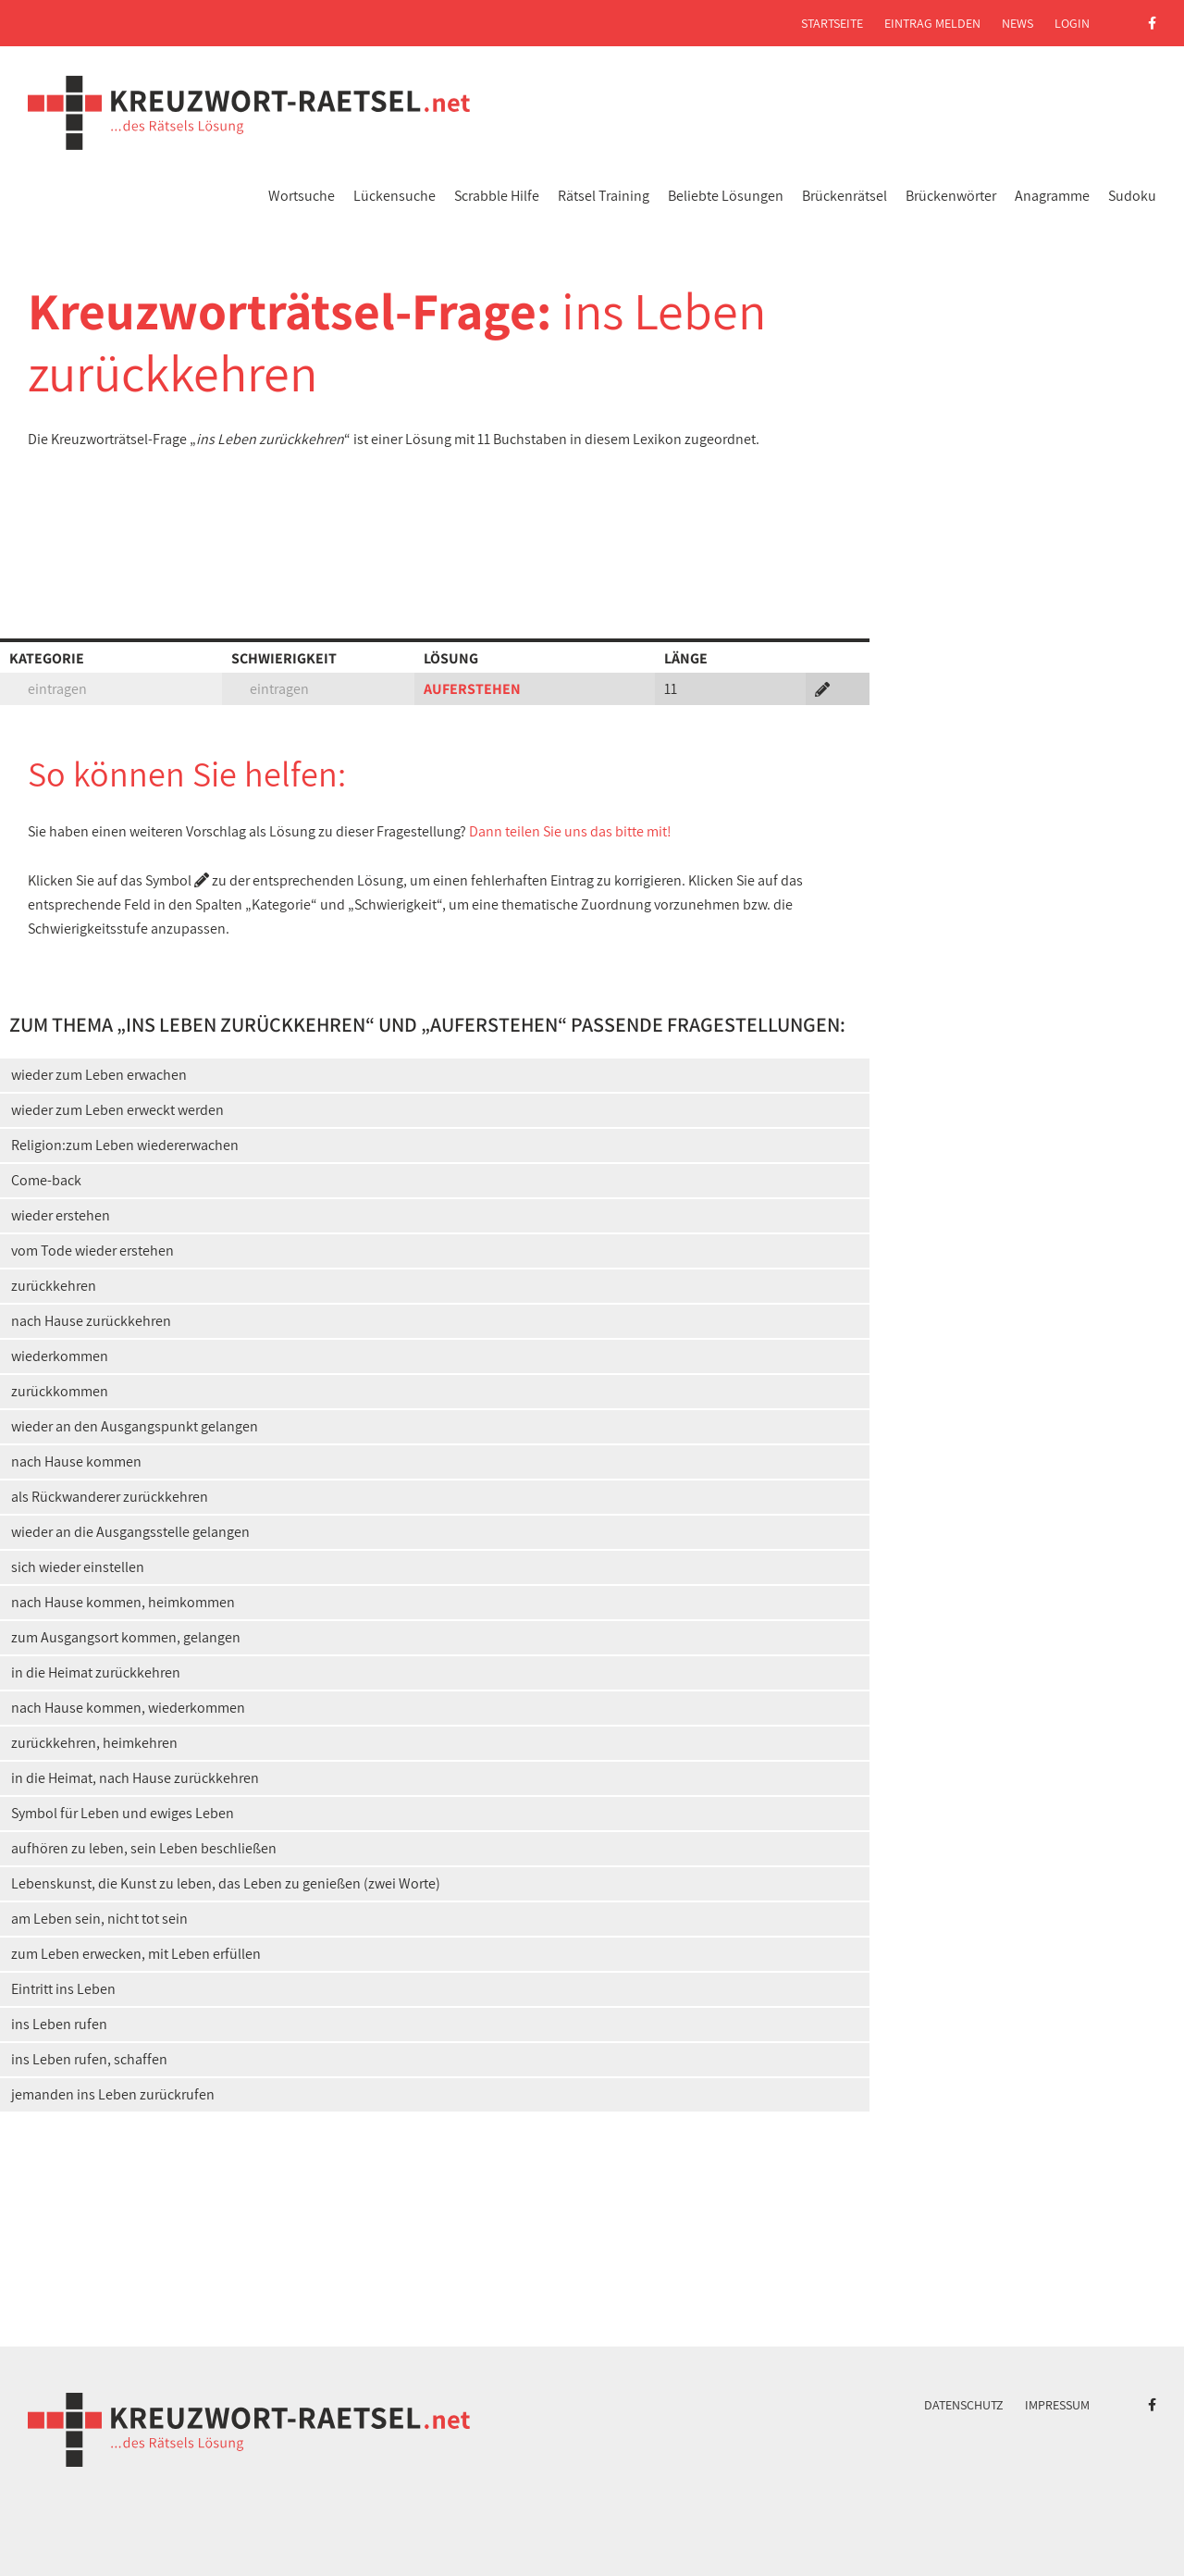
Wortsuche (301, 195)
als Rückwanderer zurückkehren (109, 1496)
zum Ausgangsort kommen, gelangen (125, 1637)
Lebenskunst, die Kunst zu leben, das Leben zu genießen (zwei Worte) (225, 1883)
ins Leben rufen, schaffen (89, 2059)
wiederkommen (59, 1356)
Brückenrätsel (844, 195)
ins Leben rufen (59, 2024)
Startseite (832, 23)
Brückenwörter (951, 195)
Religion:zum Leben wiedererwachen (125, 1145)
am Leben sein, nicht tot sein (99, 1918)
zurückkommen (59, 1391)
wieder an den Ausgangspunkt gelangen (134, 1426)
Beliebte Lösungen (725, 195)
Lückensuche (394, 195)
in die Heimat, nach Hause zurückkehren (135, 1778)
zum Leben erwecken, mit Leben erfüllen (136, 1953)
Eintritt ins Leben (63, 1989)
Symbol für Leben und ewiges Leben (122, 1813)
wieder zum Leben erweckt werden (117, 1110)
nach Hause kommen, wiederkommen (128, 1707)
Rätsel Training (603, 195)
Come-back (46, 1180)
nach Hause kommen (76, 1461)
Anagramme (1052, 195)
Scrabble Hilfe (496, 195)
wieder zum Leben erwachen (99, 1074)
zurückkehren (53, 1285)
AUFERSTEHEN (472, 689)
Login (1072, 23)
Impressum (1057, 2404)
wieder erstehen (60, 1215)
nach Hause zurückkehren (91, 1321)
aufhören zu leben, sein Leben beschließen (144, 1848)
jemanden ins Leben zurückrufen (113, 2094)
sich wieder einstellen (77, 1567)
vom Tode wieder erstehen (92, 1250)
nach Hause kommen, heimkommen (123, 1602)
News (1017, 23)
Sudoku (1132, 195)
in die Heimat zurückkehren (95, 1672)
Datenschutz (964, 2404)
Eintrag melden (932, 23)
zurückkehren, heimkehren (94, 1742)
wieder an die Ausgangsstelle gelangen (130, 1532)
